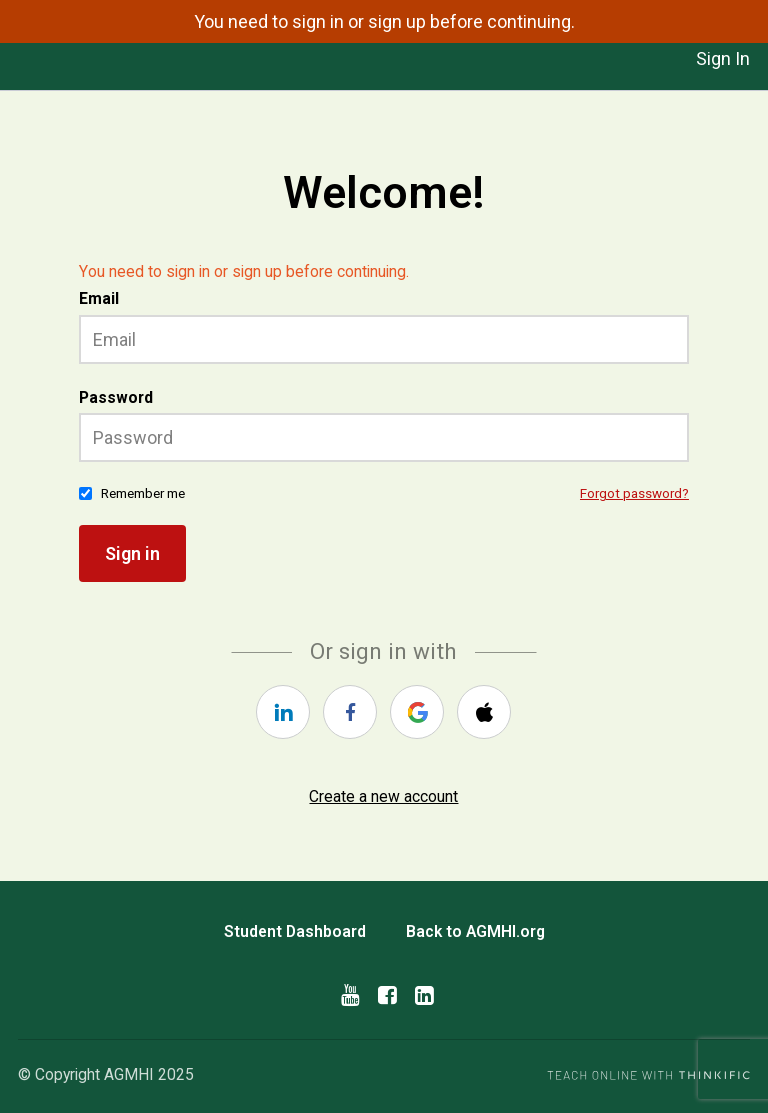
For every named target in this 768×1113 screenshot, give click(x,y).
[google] (417, 712)
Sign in (132, 553)
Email (99, 298)
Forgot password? (634, 493)
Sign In (723, 58)
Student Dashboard (295, 931)
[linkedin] (283, 712)
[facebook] (350, 712)
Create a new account (383, 796)
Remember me (143, 493)
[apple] (484, 712)
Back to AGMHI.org (475, 931)
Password (116, 397)
